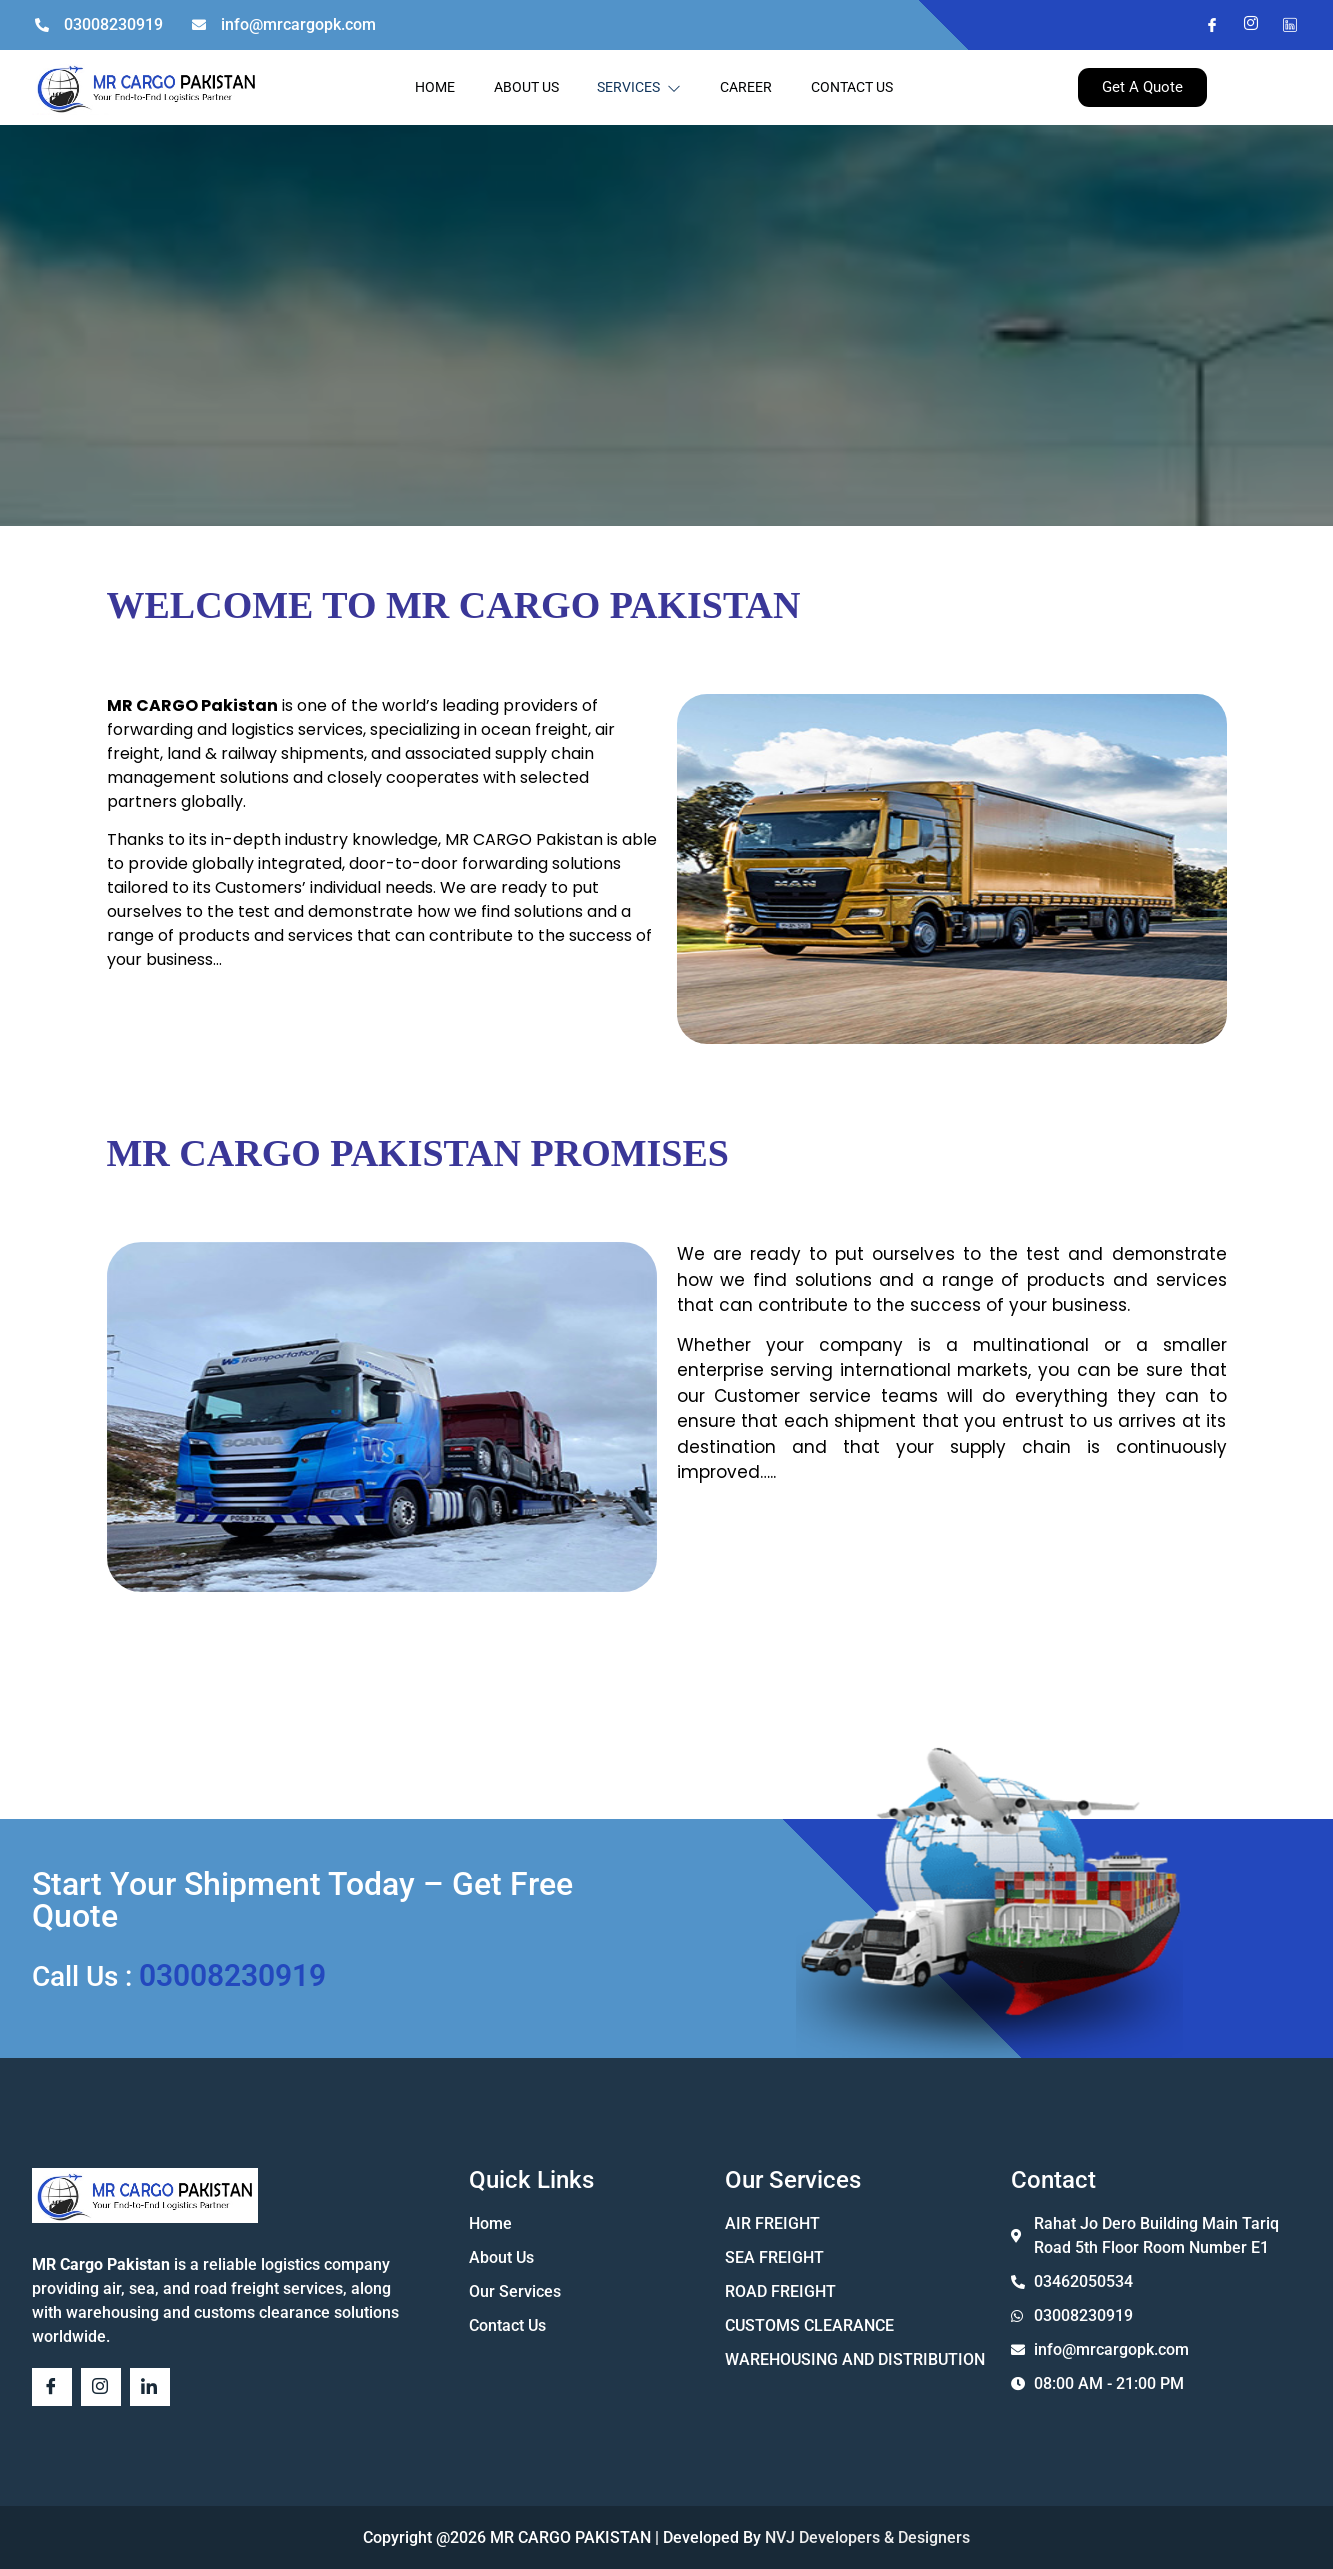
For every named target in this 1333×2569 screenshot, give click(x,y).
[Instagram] (1243, 25)
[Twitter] (1282, 25)
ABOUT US (525, 87)
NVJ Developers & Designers (865, 2537)
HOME (433, 87)
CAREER (748, 87)
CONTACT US (855, 87)
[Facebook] (1204, 25)
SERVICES (640, 87)
